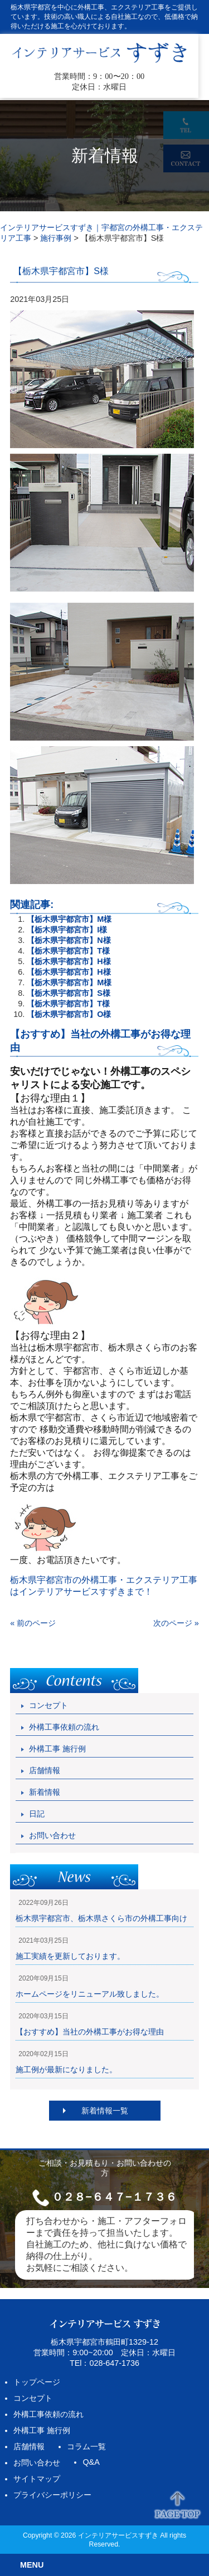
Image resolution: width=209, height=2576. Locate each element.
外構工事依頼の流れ (64, 1727)
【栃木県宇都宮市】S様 (68, 993)
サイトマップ (36, 2478)
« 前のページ (33, 1623)
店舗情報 (44, 1770)
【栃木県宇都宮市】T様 (68, 950)
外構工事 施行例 (57, 1748)
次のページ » (176, 1623)
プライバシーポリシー (52, 2494)
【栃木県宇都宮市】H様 (68, 961)
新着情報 (44, 1792)
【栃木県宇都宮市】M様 (69, 919)
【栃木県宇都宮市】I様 (67, 929)
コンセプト (48, 1705)
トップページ (36, 2382)
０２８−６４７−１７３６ (114, 2197)
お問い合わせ (52, 1835)
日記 (37, 1813)
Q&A (90, 2462)
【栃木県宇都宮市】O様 (69, 1014)
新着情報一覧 (104, 2110)
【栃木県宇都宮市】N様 (68, 940)
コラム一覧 (86, 2446)
